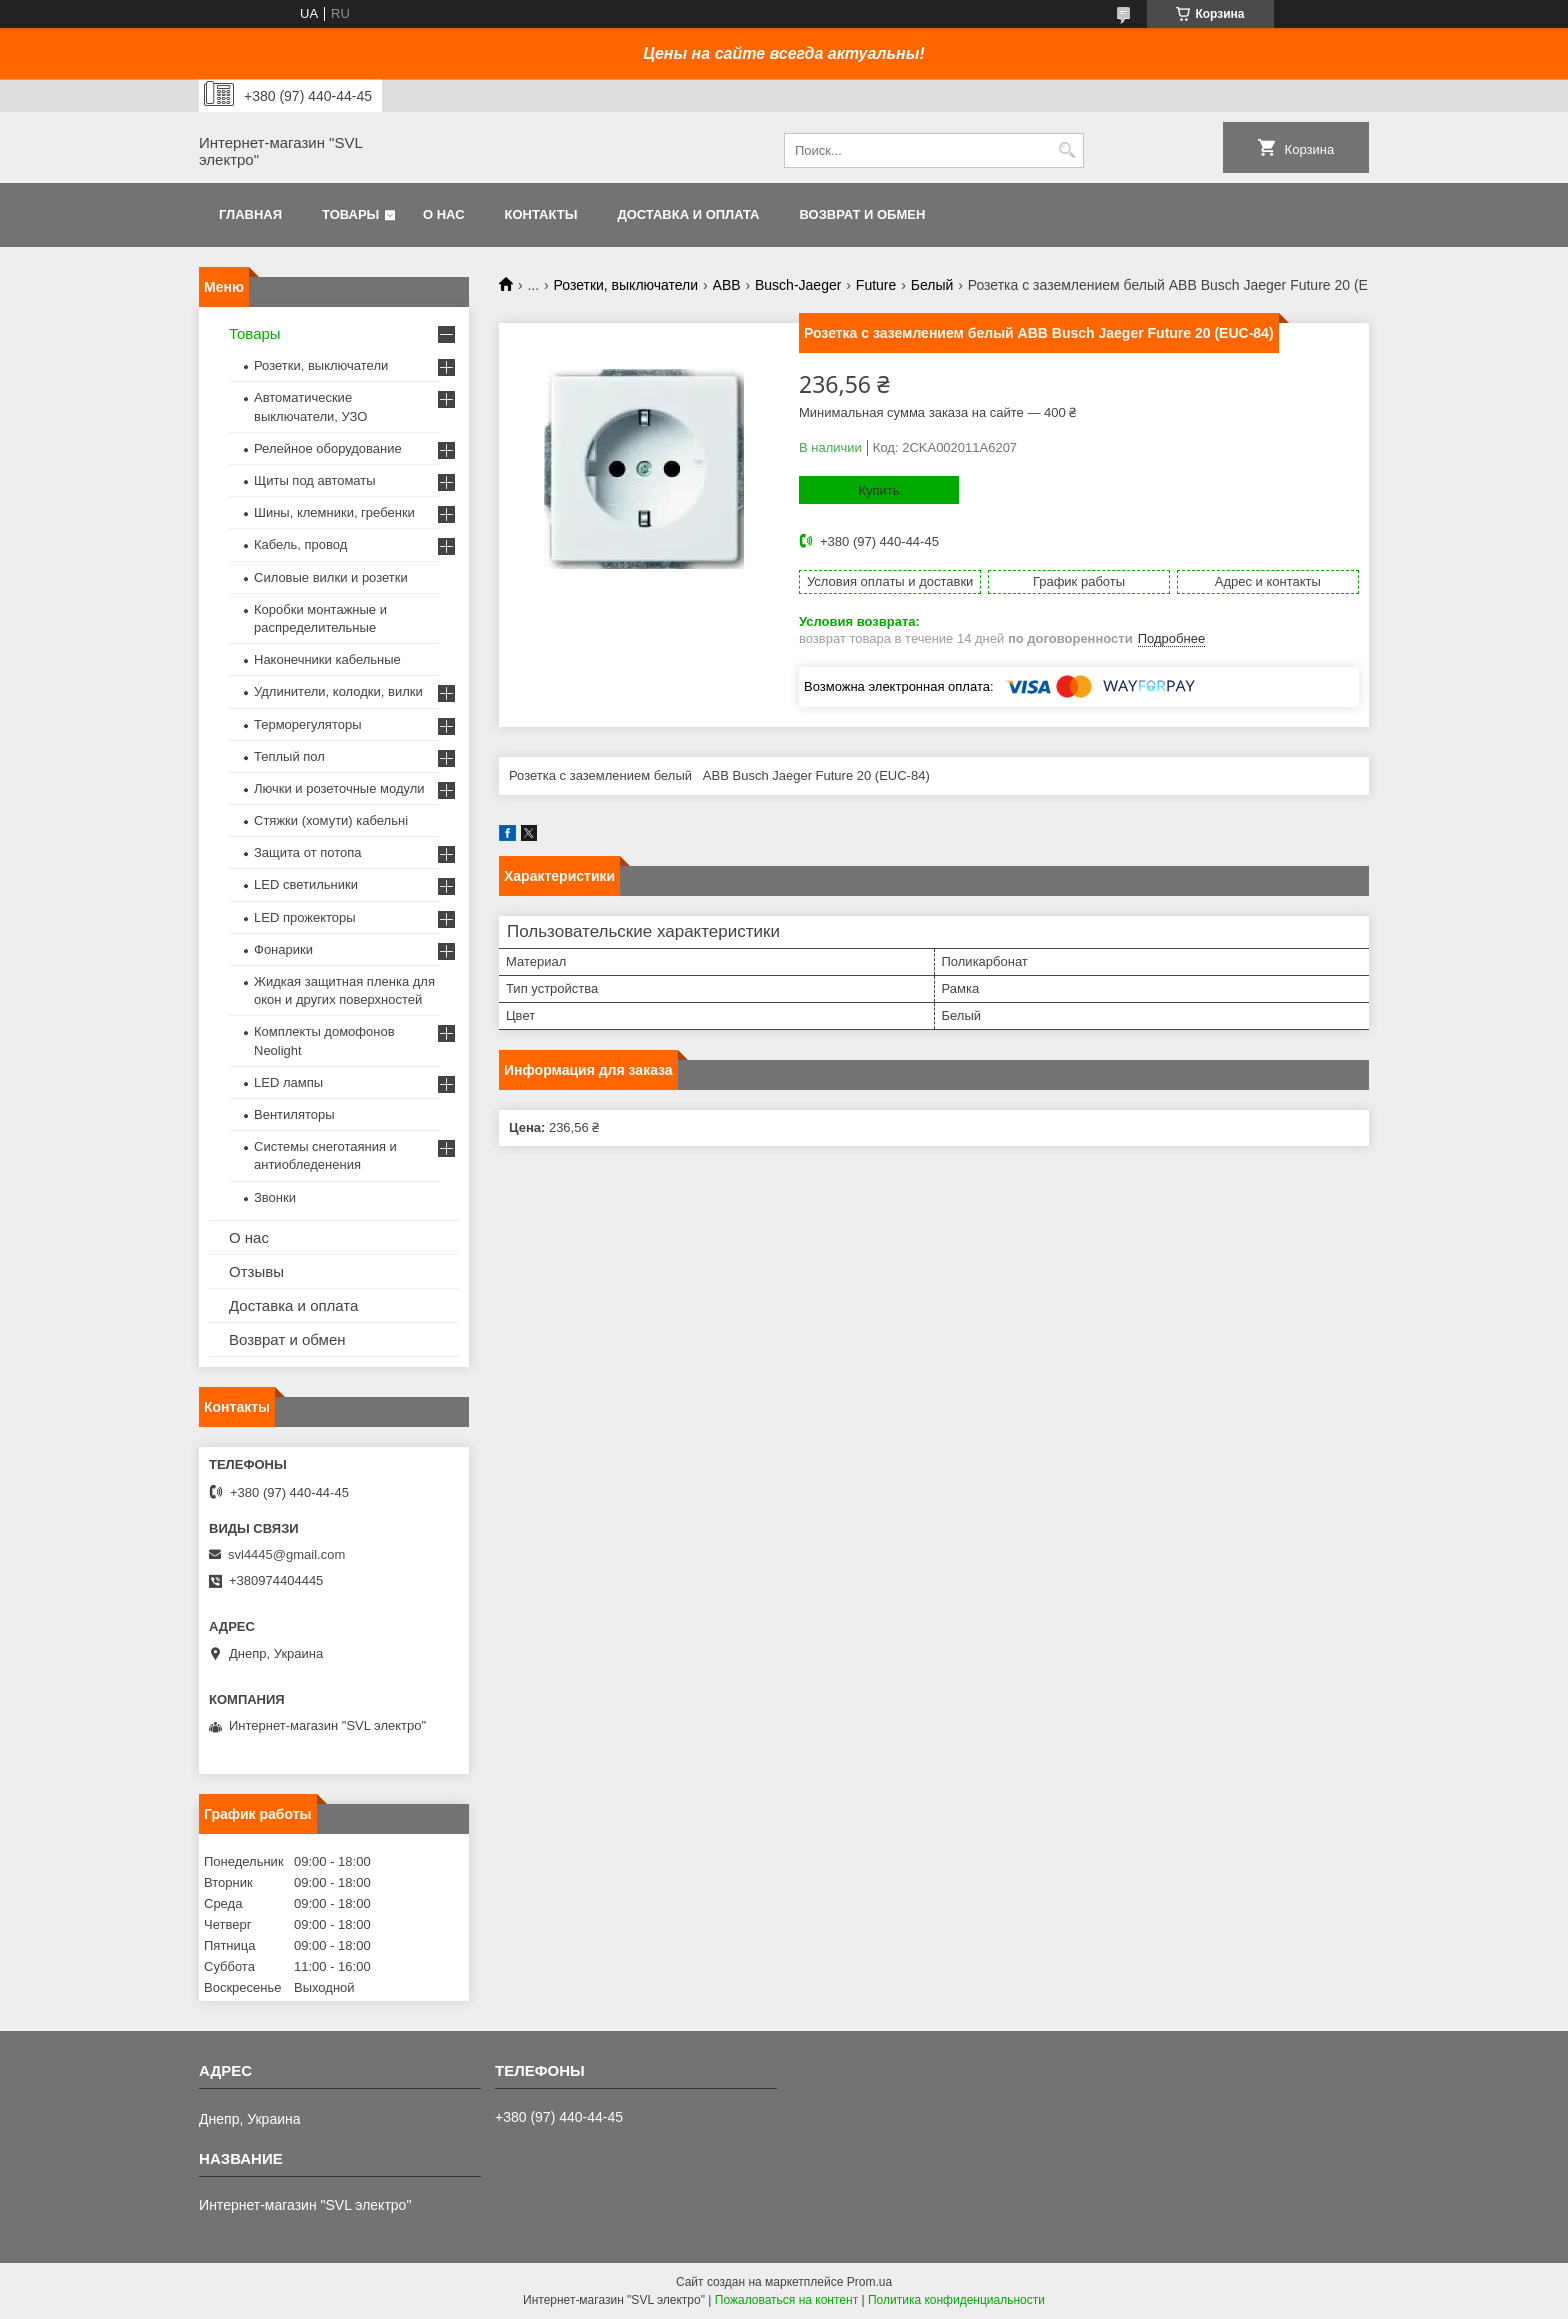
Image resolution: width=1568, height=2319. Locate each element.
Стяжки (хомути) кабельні (331, 820)
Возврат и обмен (862, 214)
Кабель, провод (300, 544)
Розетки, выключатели (626, 285)
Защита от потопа (308, 852)
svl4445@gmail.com (286, 1554)
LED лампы (288, 1082)
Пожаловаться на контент (786, 2300)
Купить (878, 490)
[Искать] (1066, 150)
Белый (932, 285)
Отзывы (256, 1271)
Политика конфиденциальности (956, 2300)
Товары (350, 214)
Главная (250, 214)
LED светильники (306, 884)
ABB (727, 285)
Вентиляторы (294, 1114)
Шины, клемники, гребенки (334, 512)
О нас (444, 214)
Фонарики (283, 949)
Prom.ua (869, 2282)
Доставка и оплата (688, 214)
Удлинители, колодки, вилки (338, 691)
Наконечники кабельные (327, 659)
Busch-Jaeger (798, 285)
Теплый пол (289, 756)
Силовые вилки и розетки (331, 577)
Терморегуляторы (308, 724)
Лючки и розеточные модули (339, 788)
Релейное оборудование (328, 448)
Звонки (275, 1197)
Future (876, 285)
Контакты (541, 214)
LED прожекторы (305, 917)
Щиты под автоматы (315, 480)
